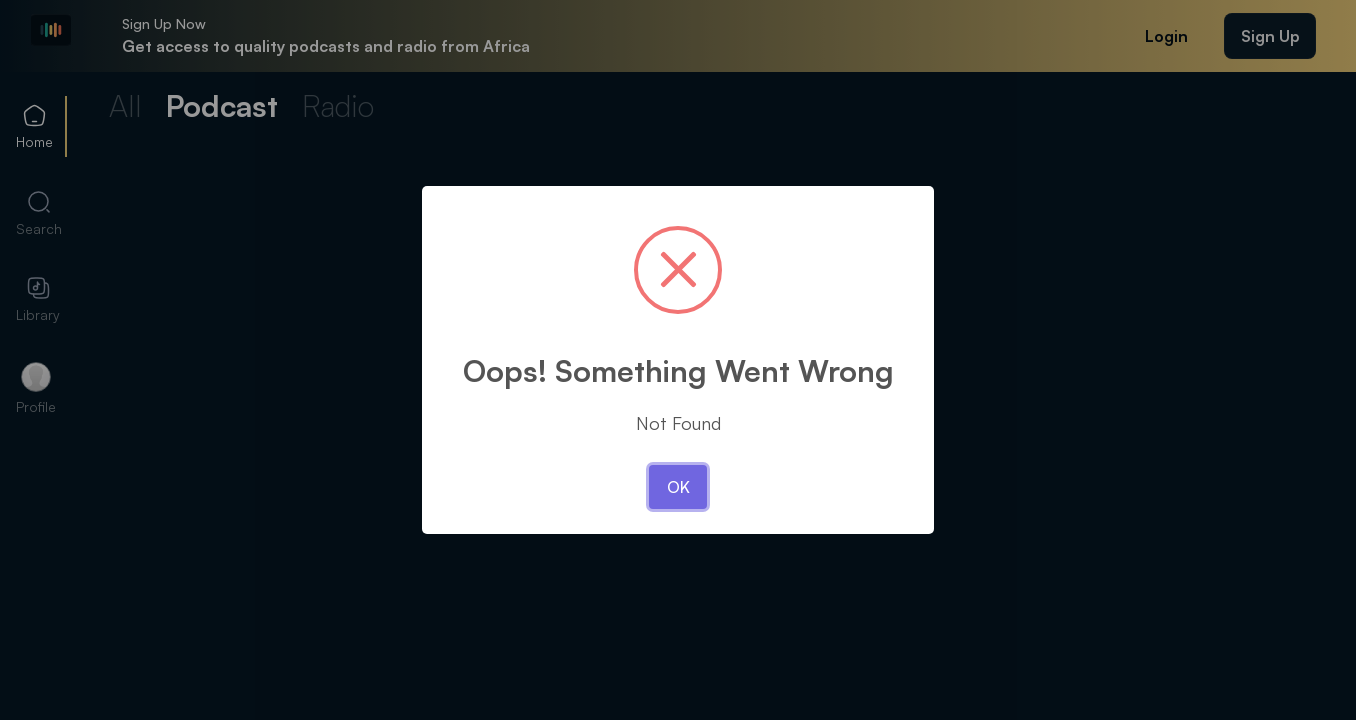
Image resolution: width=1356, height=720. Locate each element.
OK (678, 487)
